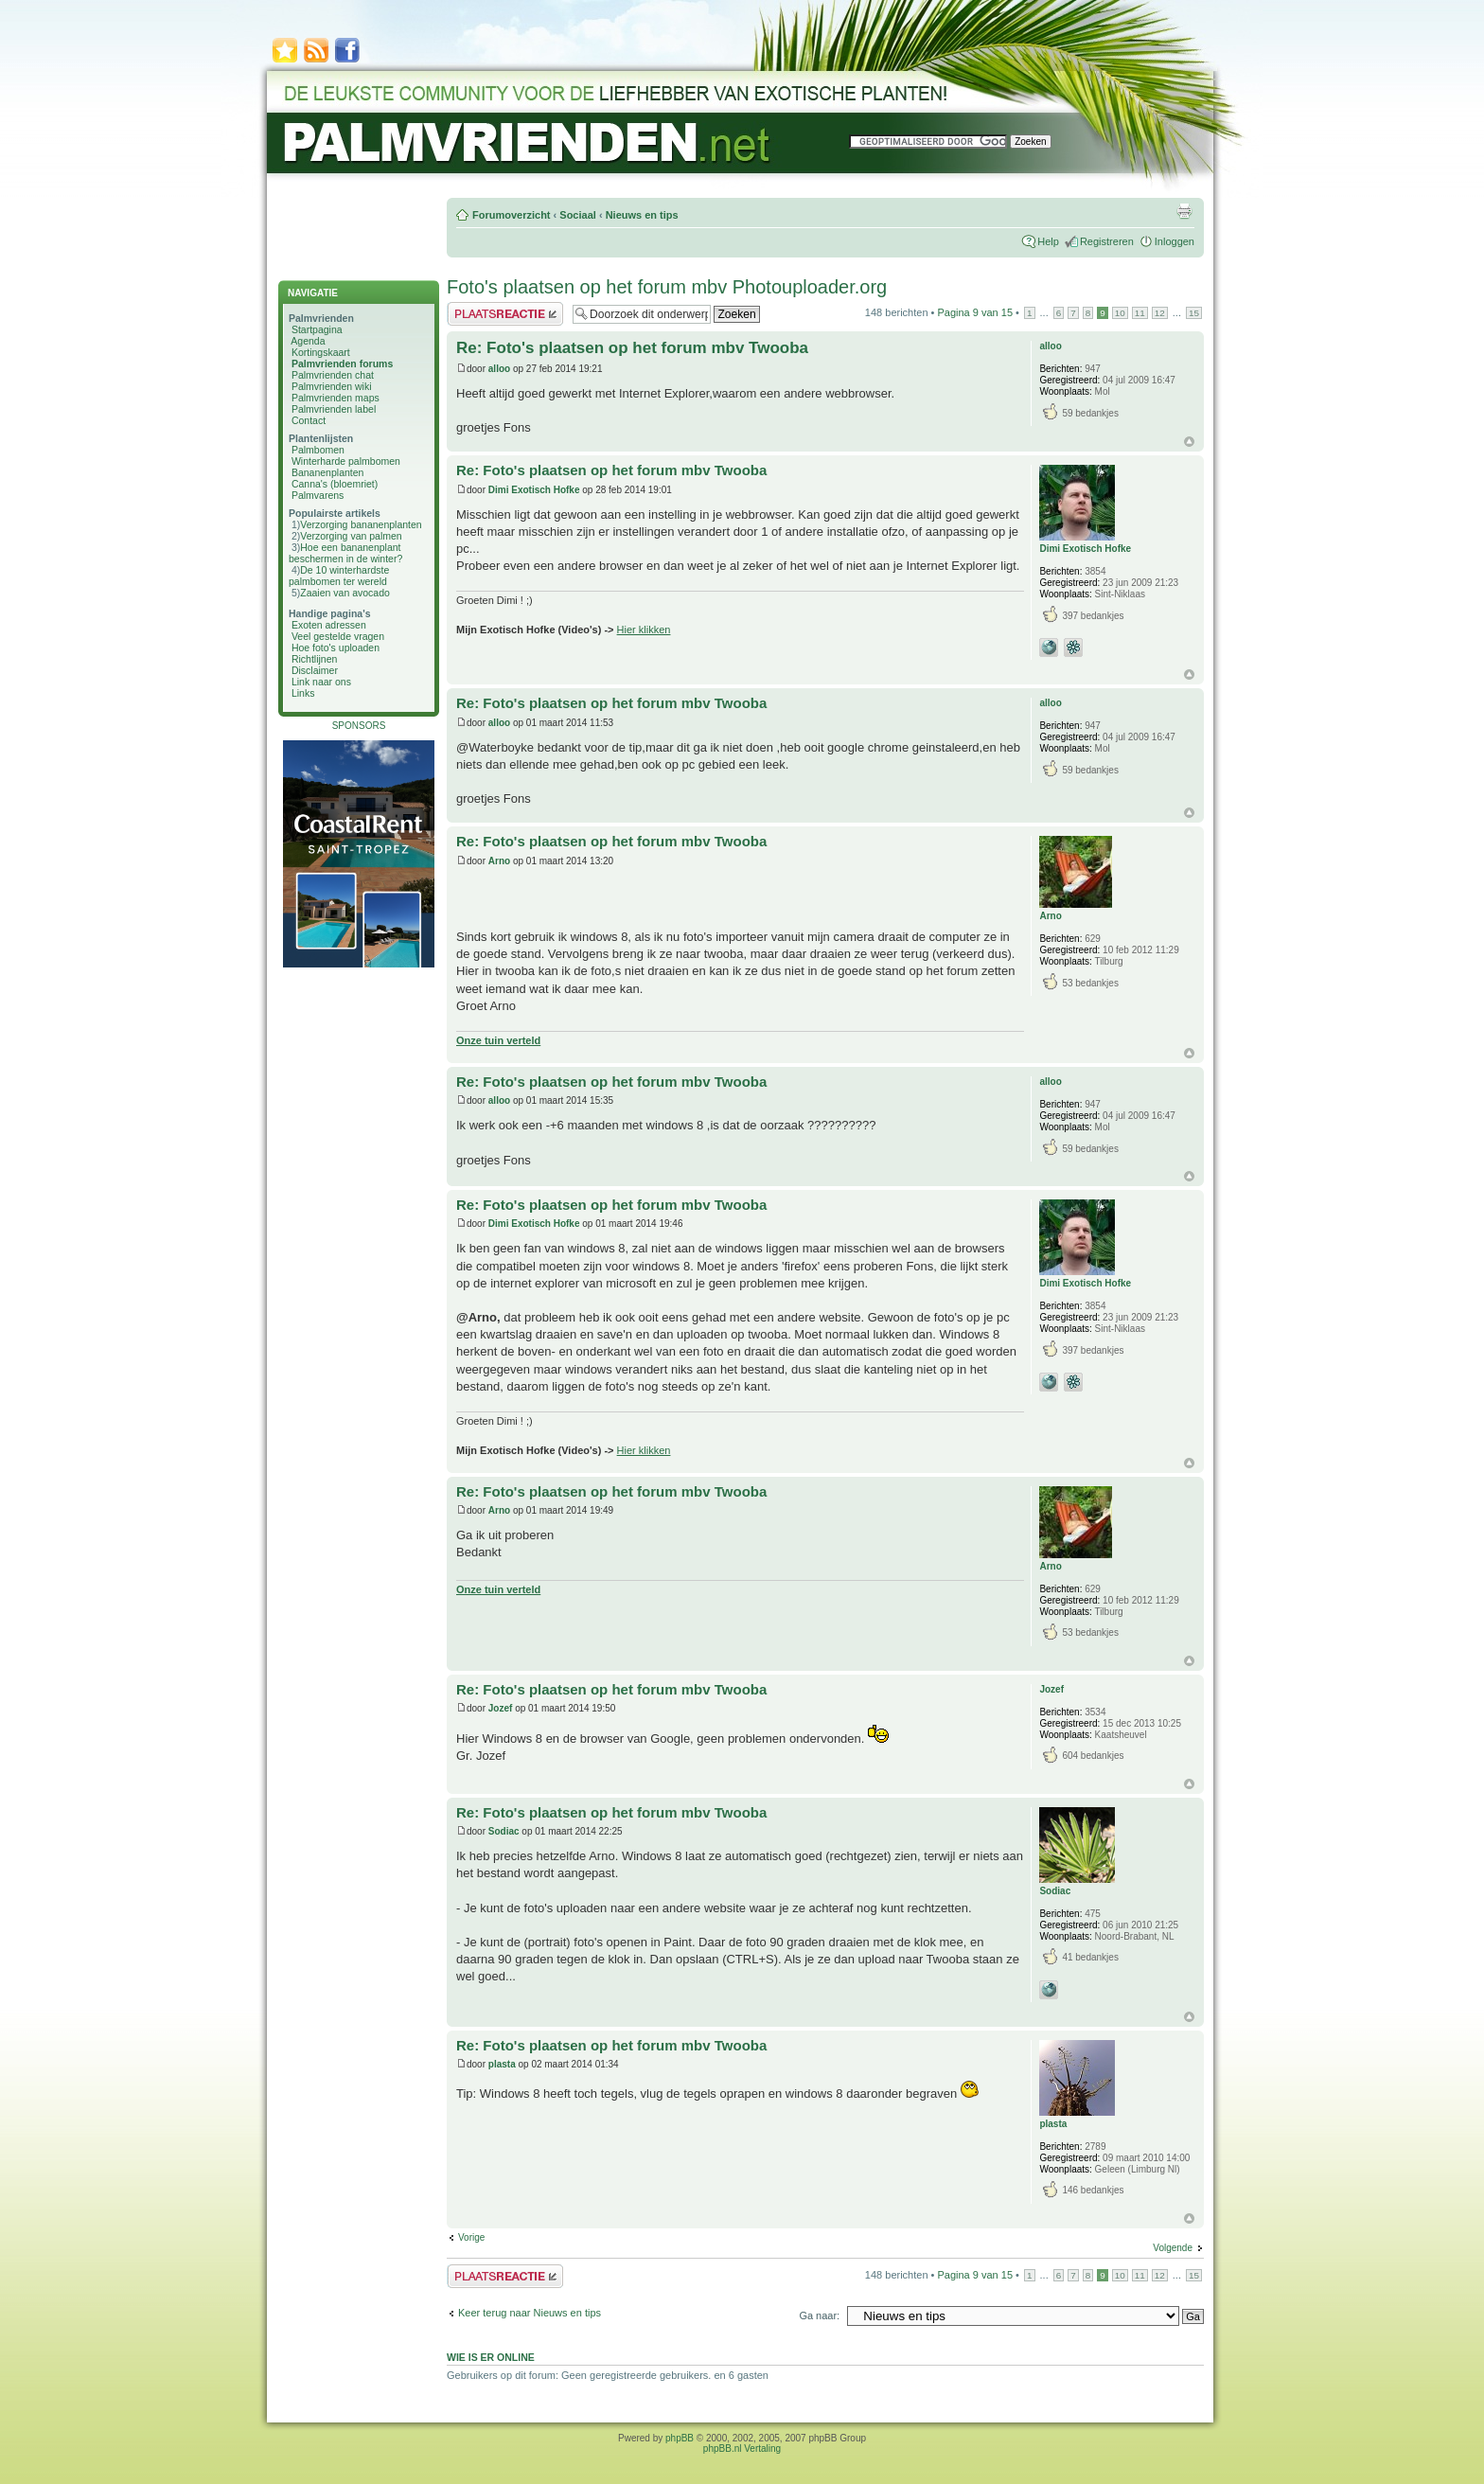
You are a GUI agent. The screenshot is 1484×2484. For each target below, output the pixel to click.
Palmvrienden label (334, 409)
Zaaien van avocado (345, 592)
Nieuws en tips (642, 215)
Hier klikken (644, 629)
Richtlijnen (314, 659)
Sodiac (504, 1831)
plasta (502, 2064)
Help (1048, 241)
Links (303, 693)
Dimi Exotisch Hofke (534, 490)
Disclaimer (315, 670)
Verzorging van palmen (350, 535)
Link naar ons (321, 681)
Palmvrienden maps (336, 397)
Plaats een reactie (505, 314)
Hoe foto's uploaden (336, 647)
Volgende (1172, 2248)
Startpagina (317, 329)
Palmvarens (318, 495)
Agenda (308, 340)
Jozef (500, 1708)
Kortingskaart (321, 352)
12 (1160, 313)
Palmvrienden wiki (332, 386)
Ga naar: (819, 2315)
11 (1140, 313)
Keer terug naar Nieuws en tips (529, 2312)
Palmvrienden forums (342, 363)
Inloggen (1174, 241)
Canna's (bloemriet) (335, 483)
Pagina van (975, 312)
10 (1120, 313)
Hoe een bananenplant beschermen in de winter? (345, 552)
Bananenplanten (328, 472)
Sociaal (577, 215)
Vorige (471, 2237)
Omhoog (1189, 441)
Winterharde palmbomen (346, 461)
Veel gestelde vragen (338, 636)
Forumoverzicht (511, 215)
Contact (309, 420)
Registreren (1107, 241)
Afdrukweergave (1184, 211)
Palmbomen (318, 449)
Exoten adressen (329, 624)
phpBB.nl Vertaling (742, 2448)
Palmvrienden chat (333, 375)
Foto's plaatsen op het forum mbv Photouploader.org (667, 286)
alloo (499, 369)
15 (1194, 313)
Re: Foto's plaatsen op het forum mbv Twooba (632, 348)
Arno (499, 861)
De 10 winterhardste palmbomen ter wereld (339, 575)
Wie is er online (491, 2357)
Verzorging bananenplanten (360, 524)
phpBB (679, 2438)
